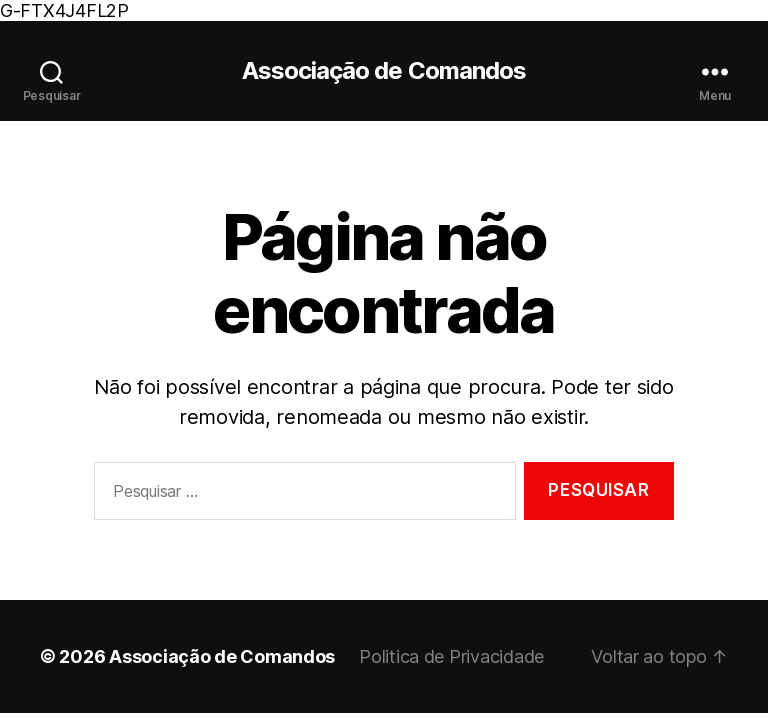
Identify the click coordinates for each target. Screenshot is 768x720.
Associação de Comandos (383, 71)
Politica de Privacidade (451, 656)
